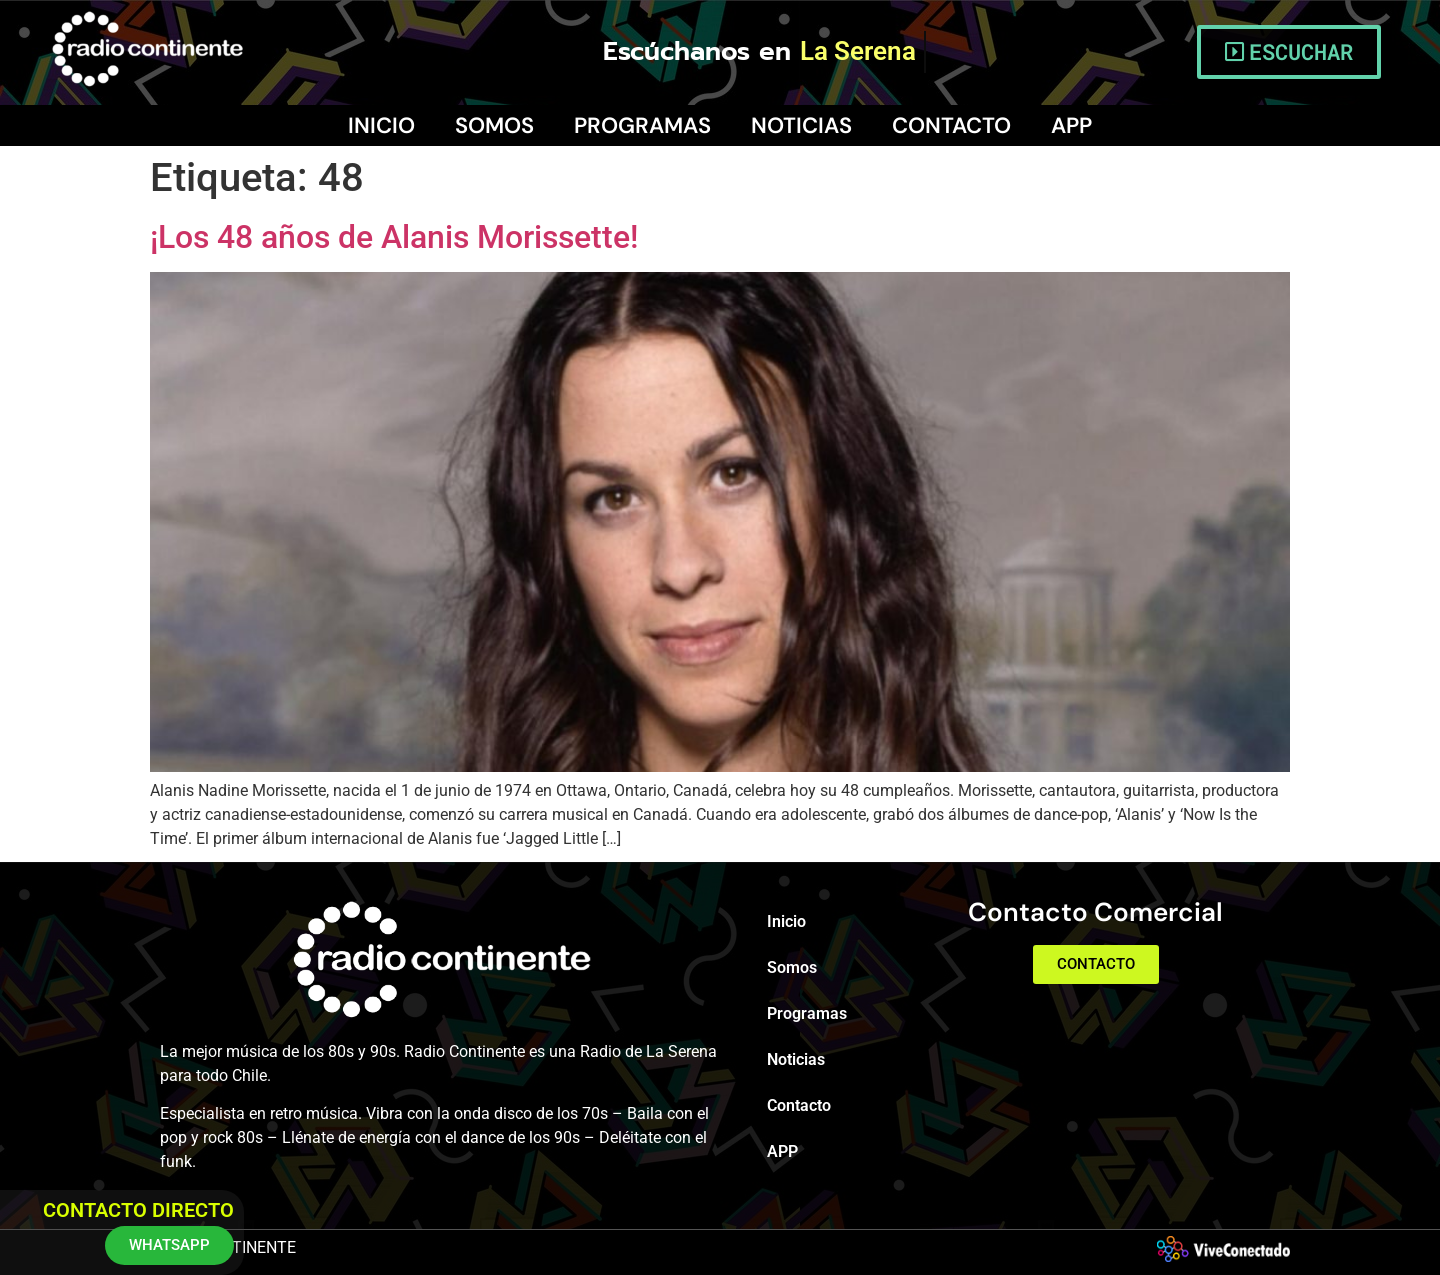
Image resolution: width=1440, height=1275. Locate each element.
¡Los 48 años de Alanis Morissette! (394, 237)
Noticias (801, 125)
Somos (494, 125)
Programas (642, 125)
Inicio (381, 125)
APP (1071, 125)
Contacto (951, 125)
